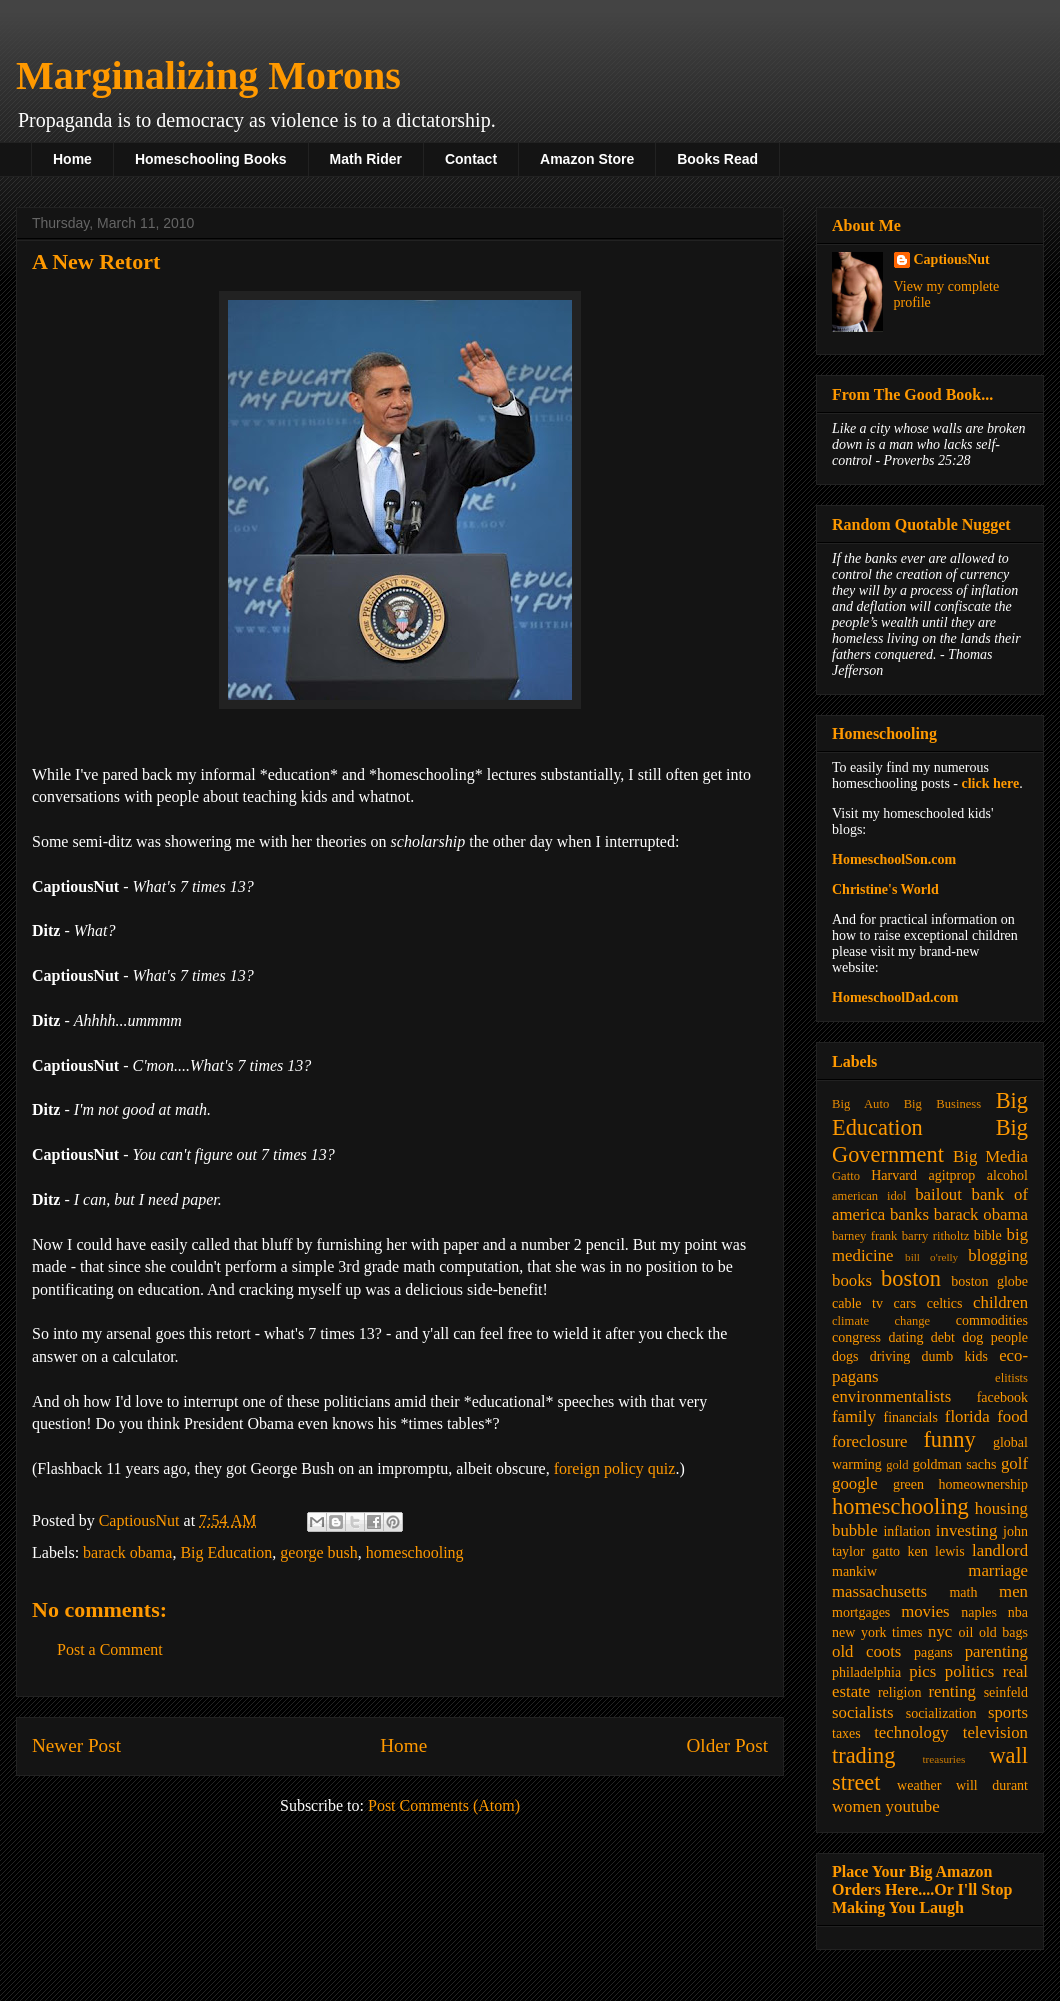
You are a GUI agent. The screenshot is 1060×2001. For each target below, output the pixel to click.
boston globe (989, 1281)
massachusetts (879, 1591)
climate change (881, 1321)
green (908, 1484)
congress (856, 1337)
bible (988, 1235)
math (963, 1592)
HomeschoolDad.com (895, 997)
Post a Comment (110, 1649)
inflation (906, 1531)
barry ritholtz (935, 1236)
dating (905, 1337)
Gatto (846, 1176)
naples (979, 1612)
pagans (933, 1652)
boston (911, 1278)
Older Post (727, 1745)
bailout (938, 1194)
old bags (1003, 1632)
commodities (992, 1320)
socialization (941, 1713)
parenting (996, 1651)
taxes (846, 1733)
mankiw (854, 1571)
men (1013, 1591)
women (856, 1806)
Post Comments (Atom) (444, 1805)
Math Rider (366, 159)
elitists (1011, 1378)
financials (910, 1417)
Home (72, 159)
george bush (318, 1552)
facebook (1002, 1397)
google (855, 1483)
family (854, 1416)
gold (897, 1465)
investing (967, 1530)
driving (890, 1356)
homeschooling (415, 1552)
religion (900, 1692)
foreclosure (869, 1441)
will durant (992, 1785)
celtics (945, 1303)
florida (967, 1416)
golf (1014, 1463)
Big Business (942, 1104)
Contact (471, 159)
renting (952, 1691)
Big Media (990, 1156)
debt (943, 1337)
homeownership (983, 1484)
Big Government (930, 1141)
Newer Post (76, 1745)
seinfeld (1006, 1692)
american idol (869, 1196)
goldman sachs (955, 1464)
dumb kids (954, 1356)
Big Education (226, 1552)
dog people (995, 1337)
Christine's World (885, 889)
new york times (877, 1632)
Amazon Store (587, 159)
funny (949, 1439)
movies (925, 1611)
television (995, 1732)
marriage (998, 1570)
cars (905, 1303)
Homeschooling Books (211, 159)
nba (1018, 1612)
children (1000, 1302)
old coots (866, 1651)
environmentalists (891, 1396)
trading (863, 1755)
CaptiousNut (952, 259)
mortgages (861, 1612)
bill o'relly (931, 1257)
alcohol (1007, 1175)
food (1012, 1416)
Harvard (894, 1175)
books (852, 1280)
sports (1008, 1712)
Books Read (717, 159)
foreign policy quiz (615, 1468)
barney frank (864, 1236)
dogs (845, 1356)
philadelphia (866, 1672)
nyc (940, 1631)
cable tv (857, 1303)
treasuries (943, 1759)
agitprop (952, 1175)
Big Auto (860, 1104)
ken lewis (935, 1551)
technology (911, 1732)
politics (969, 1671)
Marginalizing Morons (208, 75)
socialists (863, 1712)
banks (909, 1214)
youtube (913, 1806)
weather (919, 1785)
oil (966, 1632)
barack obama (127, 1552)
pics (922, 1671)
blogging (998, 1255)
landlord (1000, 1550)
